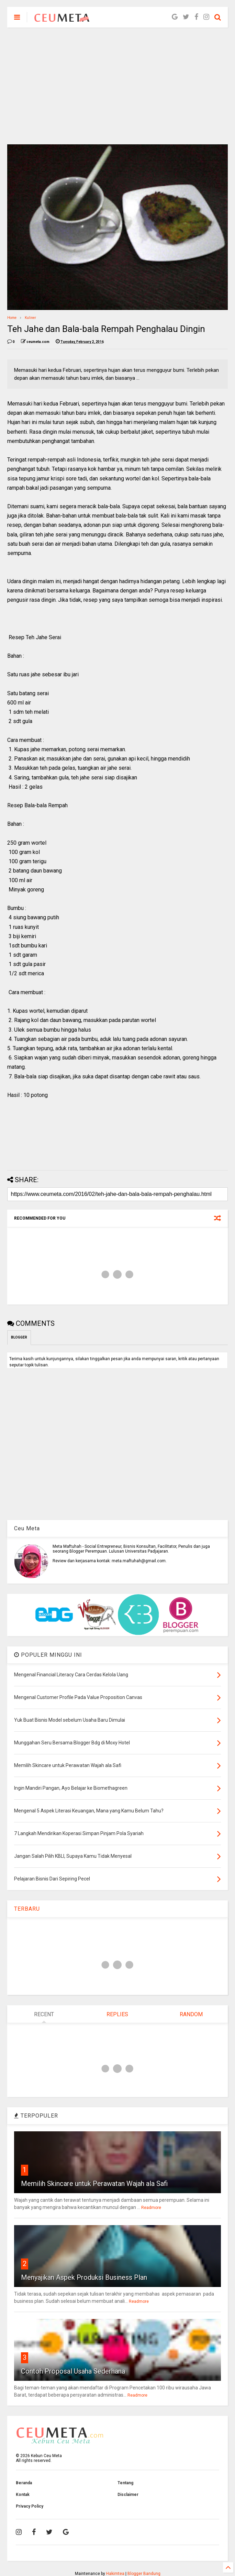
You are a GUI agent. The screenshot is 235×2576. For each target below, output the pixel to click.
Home (11, 318)
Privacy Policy (29, 2506)
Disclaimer (128, 2494)
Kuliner (30, 318)
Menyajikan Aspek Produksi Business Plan (84, 2277)
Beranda (24, 2482)
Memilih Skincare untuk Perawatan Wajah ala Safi (94, 2183)
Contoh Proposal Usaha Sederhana (73, 2371)
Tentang (125, 2482)
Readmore (151, 2207)
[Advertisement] (117, 86)
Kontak (23, 2494)
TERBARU (27, 1909)
